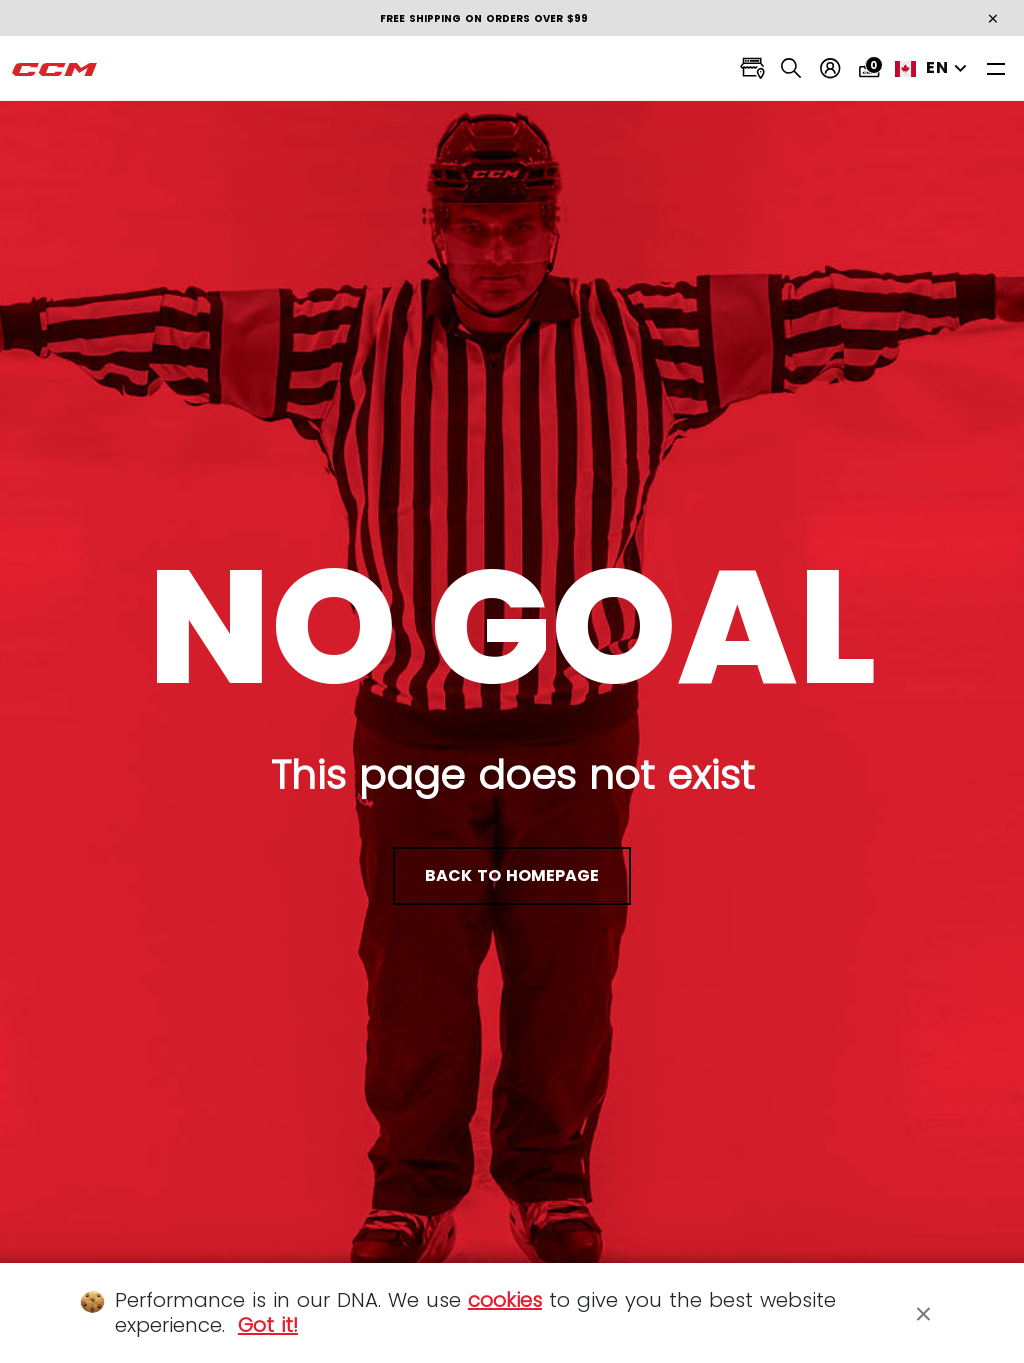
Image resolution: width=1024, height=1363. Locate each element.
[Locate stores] (752, 68)
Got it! (268, 1325)
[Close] (924, 1313)
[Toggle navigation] (996, 68)
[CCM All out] (55, 69)
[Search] (791, 68)
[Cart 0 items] (869, 68)
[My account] (830, 68)
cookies (505, 1300)
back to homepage (512, 875)
